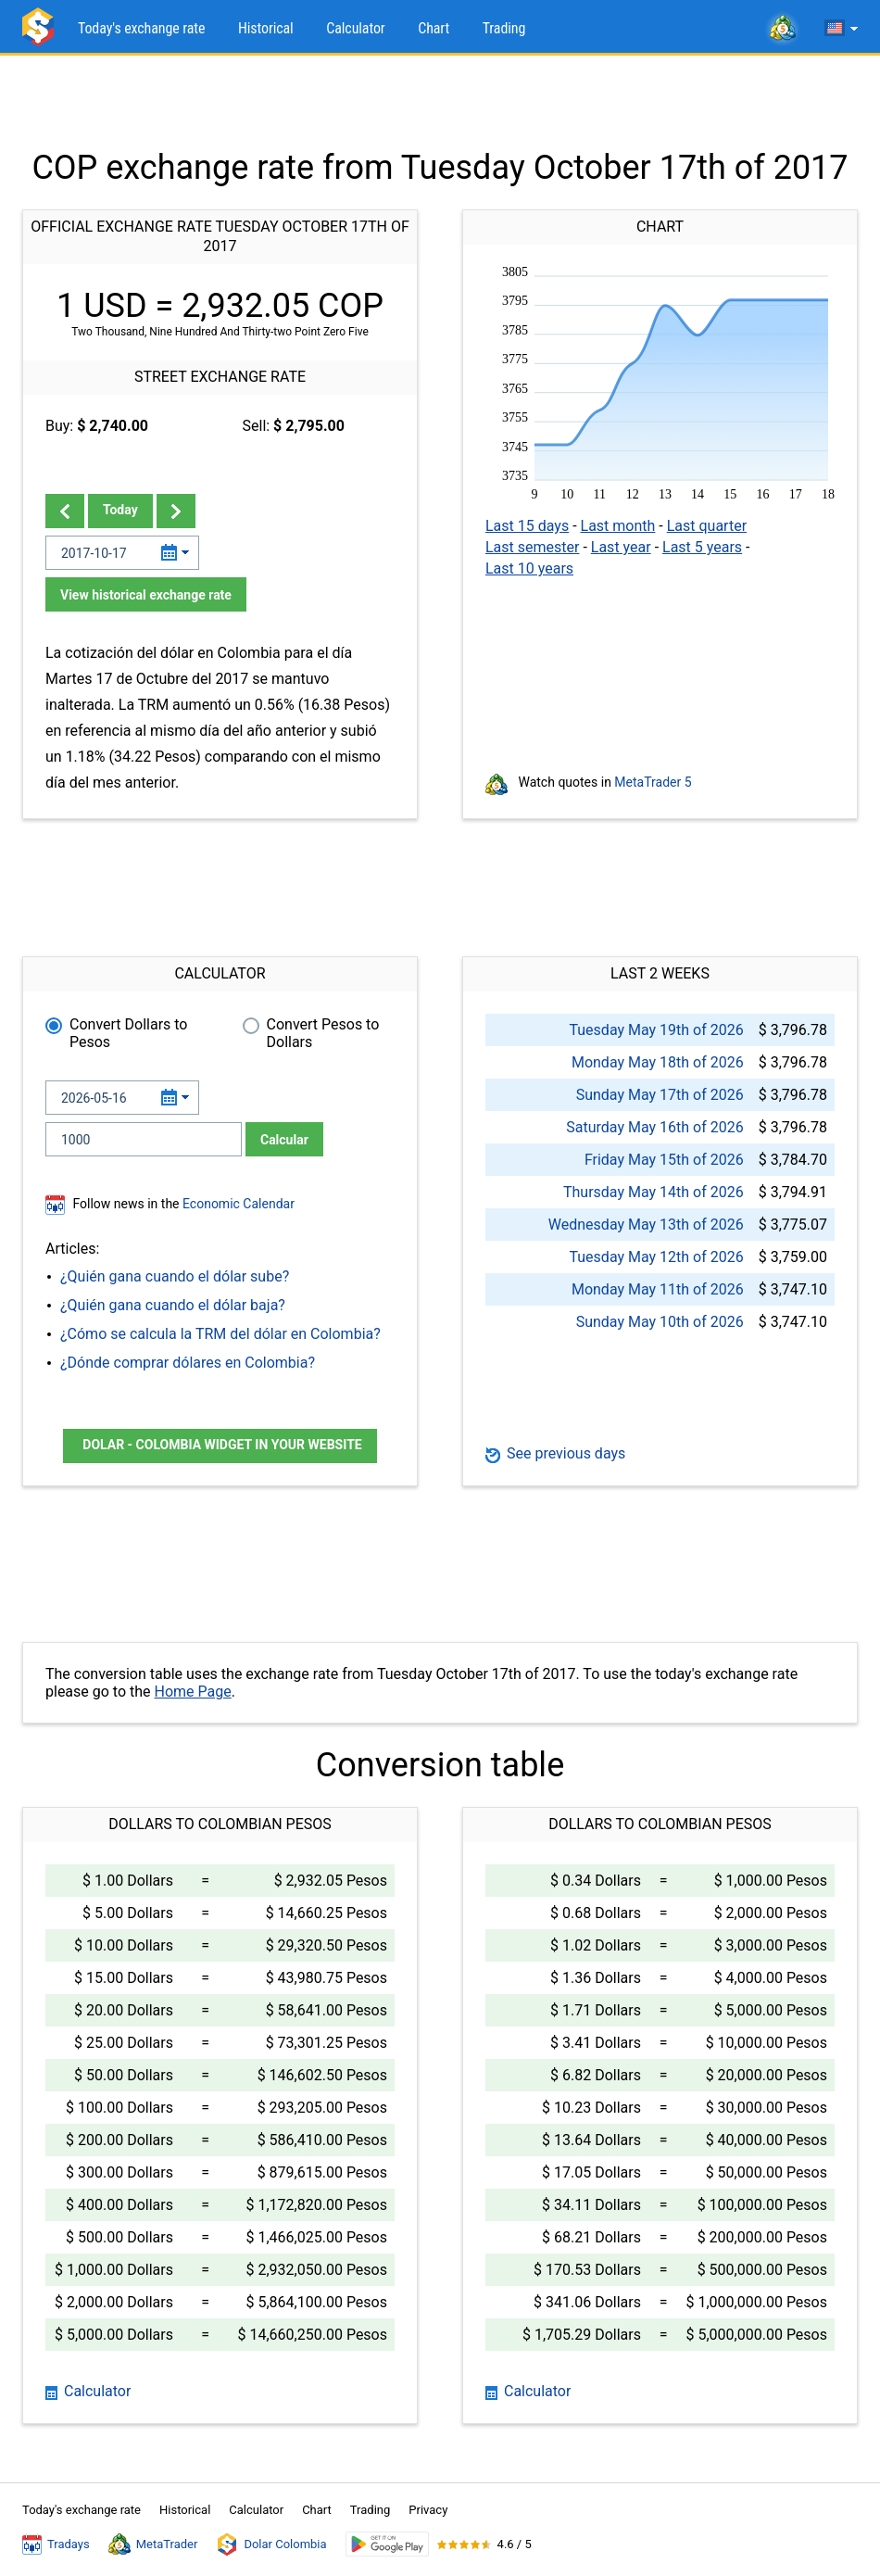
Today (120, 509)
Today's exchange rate (141, 28)
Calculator (355, 28)
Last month (618, 526)
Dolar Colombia (271, 2544)
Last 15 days (527, 526)
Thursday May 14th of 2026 (653, 1192)
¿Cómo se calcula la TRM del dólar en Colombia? (220, 1334)
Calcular (284, 1139)
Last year (621, 547)
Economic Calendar (238, 1203)
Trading (504, 28)
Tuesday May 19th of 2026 (656, 1030)
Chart (433, 28)
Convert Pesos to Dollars (323, 1033)
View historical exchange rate (146, 594)
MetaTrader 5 (652, 782)
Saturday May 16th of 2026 (654, 1127)
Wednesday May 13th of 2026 (646, 1224)
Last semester (532, 547)
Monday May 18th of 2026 (658, 1062)
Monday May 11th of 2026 (658, 1289)
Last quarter (707, 526)
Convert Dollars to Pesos (128, 1033)
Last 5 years (702, 547)
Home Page (193, 1691)
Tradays (56, 2544)
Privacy (428, 2510)
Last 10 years (529, 568)
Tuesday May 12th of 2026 (656, 1257)
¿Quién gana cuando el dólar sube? (174, 1276)
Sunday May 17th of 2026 (660, 1095)
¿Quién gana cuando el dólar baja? (172, 1305)
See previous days (555, 1453)
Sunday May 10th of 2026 (660, 1322)
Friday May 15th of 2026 (664, 1159)
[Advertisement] (440, 102)
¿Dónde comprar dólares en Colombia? (187, 1362)
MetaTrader (153, 2544)
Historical (266, 28)
